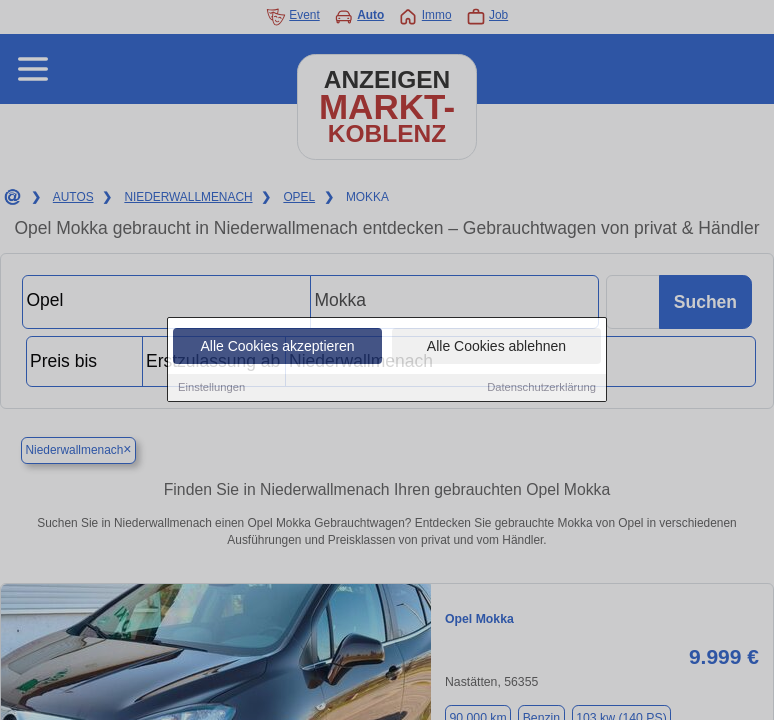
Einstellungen (211, 388)
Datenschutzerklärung (541, 388)
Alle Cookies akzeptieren (277, 347)
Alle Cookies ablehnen (496, 347)
